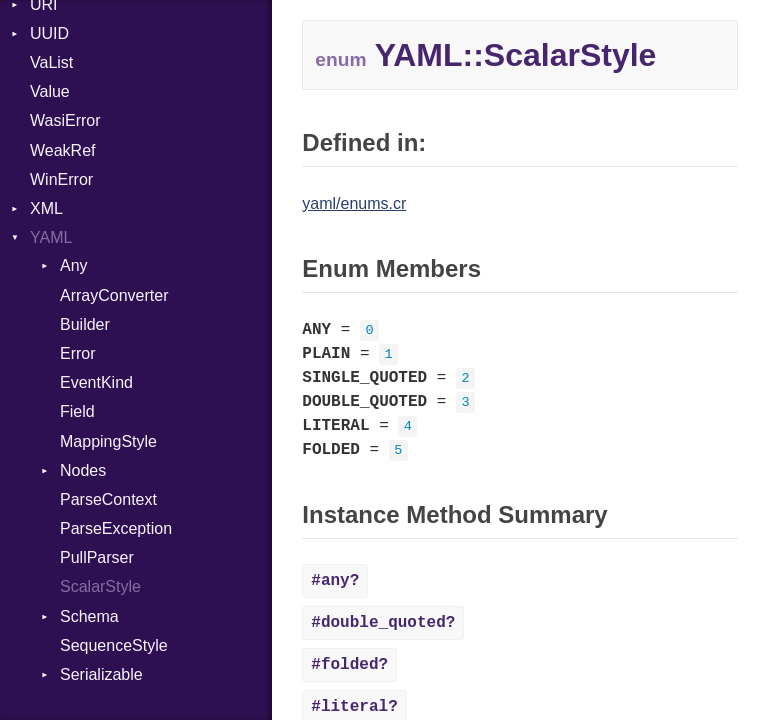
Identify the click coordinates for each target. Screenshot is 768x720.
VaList (51, 62)
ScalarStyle (100, 586)
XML (46, 208)
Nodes (83, 470)
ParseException (116, 528)
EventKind (96, 382)
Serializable (101, 674)
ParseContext (108, 499)
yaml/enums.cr (354, 203)
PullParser (97, 557)
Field (77, 411)
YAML (51, 237)
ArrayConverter (114, 295)
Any (74, 265)
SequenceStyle (114, 645)
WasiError (65, 120)
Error (78, 353)
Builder (85, 324)
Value (50, 91)
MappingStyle (108, 441)
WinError (61, 179)
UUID (49, 33)
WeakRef (63, 150)
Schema (89, 616)
